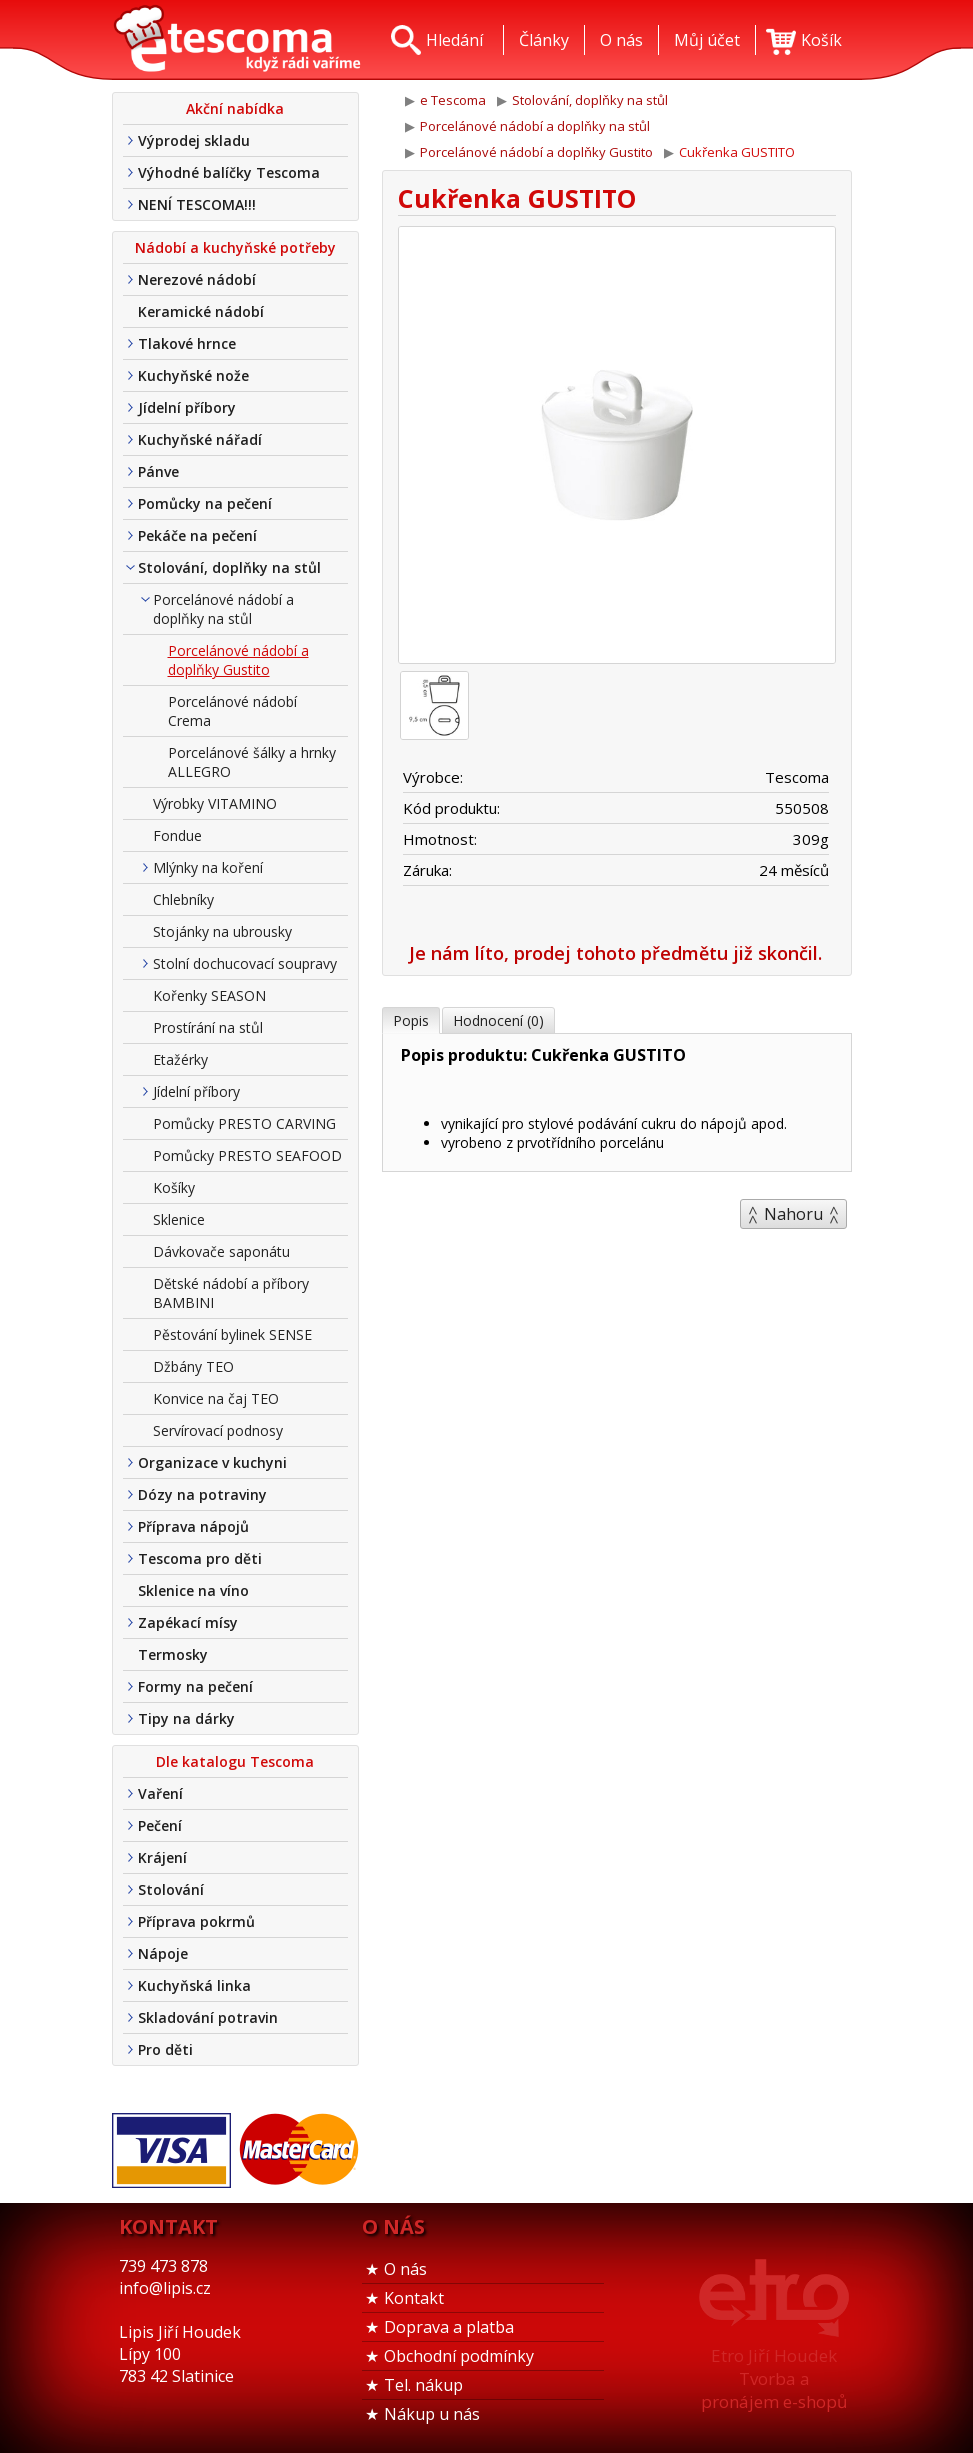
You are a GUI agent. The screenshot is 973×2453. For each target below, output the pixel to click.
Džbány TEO (193, 1366)
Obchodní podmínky (459, 2356)
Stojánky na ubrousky (222, 931)
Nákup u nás (432, 2414)
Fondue (177, 835)
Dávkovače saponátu (221, 1251)
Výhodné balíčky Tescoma (229, 172)
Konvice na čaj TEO (216, 1398)
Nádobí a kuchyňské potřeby (235, 247)
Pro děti (165, 2049)
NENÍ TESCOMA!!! (197, 204)
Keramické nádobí (201, 311)
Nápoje (163, 1953)
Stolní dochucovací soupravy (245, 963)
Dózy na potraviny (202, 1494)
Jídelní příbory (187, 407)
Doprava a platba (449, 2327)
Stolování (171, 1889)
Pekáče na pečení (197, 535)
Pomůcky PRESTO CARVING (244, 1123)
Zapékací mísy (188, 1622)
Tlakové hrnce (187, 343)
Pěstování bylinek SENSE (232, 1334)
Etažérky (180, 1059)
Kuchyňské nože (193, 375)
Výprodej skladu (194, 140)
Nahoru (793, 1214)
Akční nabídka (235, 108)
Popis (411, 1020)
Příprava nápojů (193, 1526)
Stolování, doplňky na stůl (229, 567)
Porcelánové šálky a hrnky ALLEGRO (252, 762)
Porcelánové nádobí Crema (232, 711)
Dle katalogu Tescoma (235, 1761)
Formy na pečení (195, 1686)
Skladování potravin (208, 2017)
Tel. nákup (423, 2385)
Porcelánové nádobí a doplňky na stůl (223, 609)
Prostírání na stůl (208, 1027)
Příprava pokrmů (196, 1921)
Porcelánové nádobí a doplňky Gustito (238, 660)
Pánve (158, 471)
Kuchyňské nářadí (200, 439)
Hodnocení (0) (498, 1020)
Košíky (174, 1187)
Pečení (160, 1825)
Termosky (173, 1654)
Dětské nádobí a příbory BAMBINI (231, 1293)
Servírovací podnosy (218, 1430)
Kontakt (414, 2298)
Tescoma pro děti (200, 1558)
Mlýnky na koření (208, 867)
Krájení (162, 1857)
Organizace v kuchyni (212, 1462)
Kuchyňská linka (194, 1985)
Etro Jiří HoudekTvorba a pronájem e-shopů (774, 2378)
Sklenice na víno (193, 1590)
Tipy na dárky (186, 1718)
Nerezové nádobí (197, 279)
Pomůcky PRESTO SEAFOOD (247, 1155)
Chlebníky (183, 899)
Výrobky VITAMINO (215, 803)
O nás (405, 2269)
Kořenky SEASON (209, 995)
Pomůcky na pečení (205, 503)
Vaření (160, 1793)
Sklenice (179, 1219)
